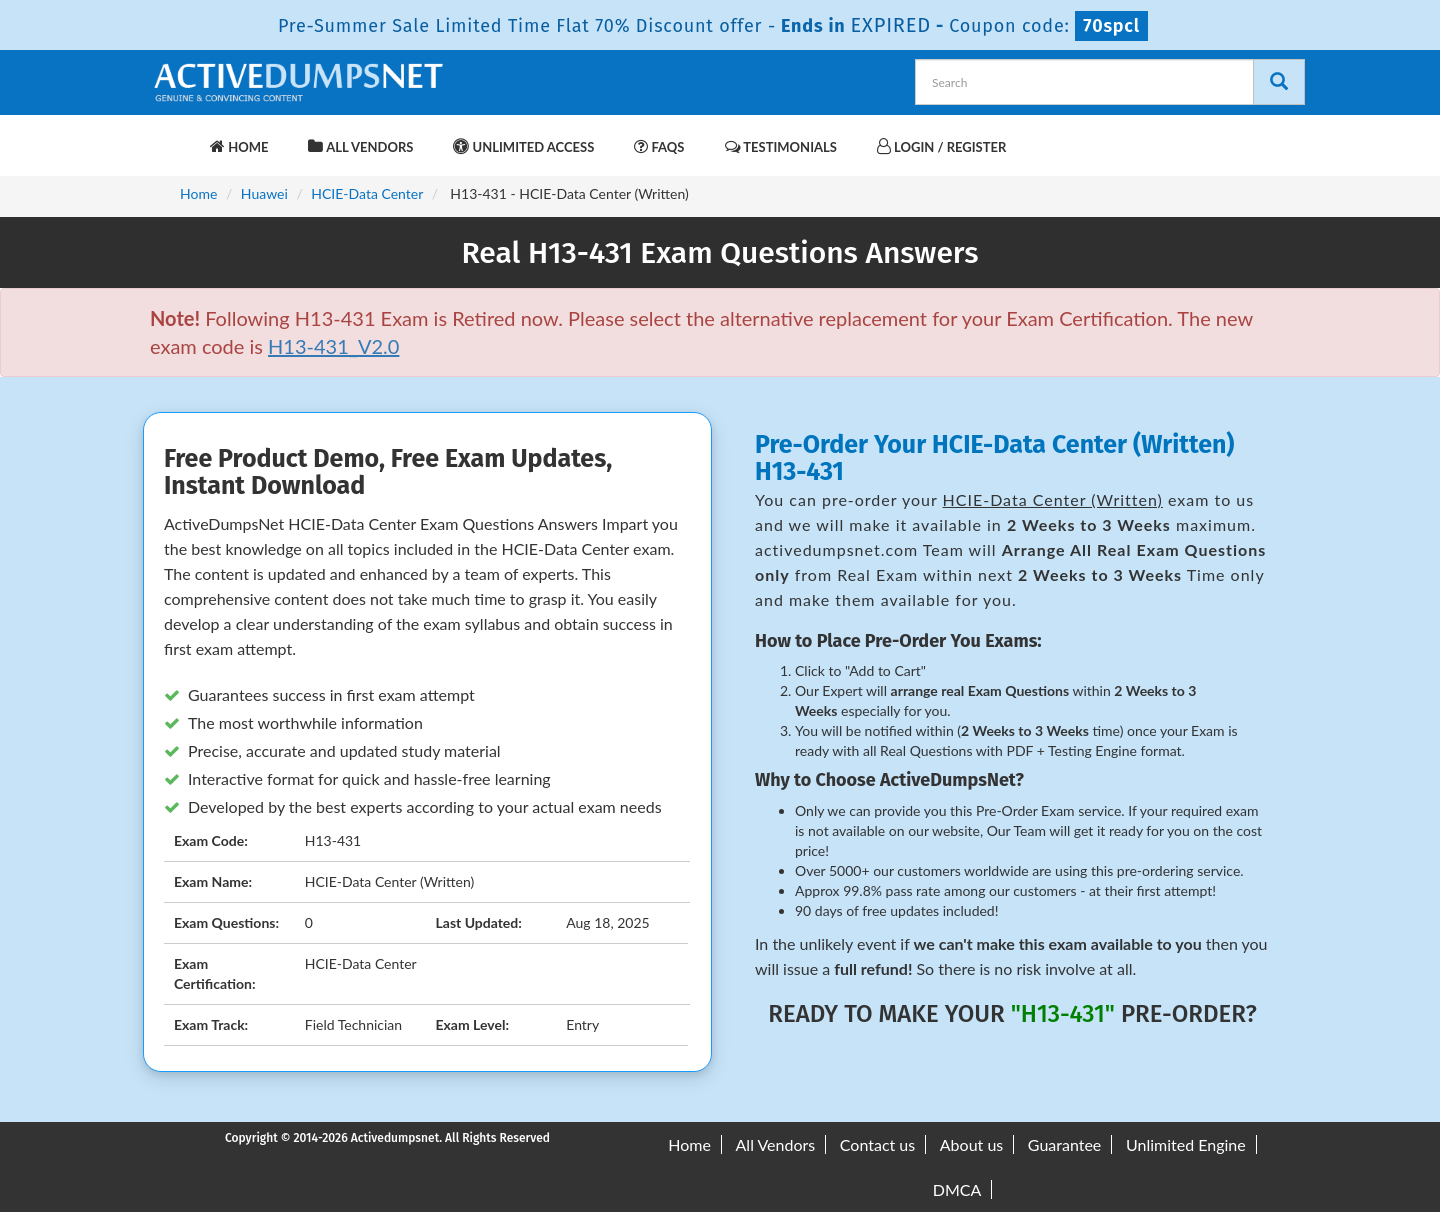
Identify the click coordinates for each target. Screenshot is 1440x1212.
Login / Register (941, 146)
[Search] (1279, 82)
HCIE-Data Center (367, 193)
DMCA (957, 1189)
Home (239, 146)
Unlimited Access (523, 146)
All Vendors (360, 146)
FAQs (659, 146)
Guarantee (1064, 1144)
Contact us (877, 1144)
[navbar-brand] (175, 137)
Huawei (264, 193)
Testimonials (781, 146)
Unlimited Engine (1186, 1144)
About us (971, 1144)
